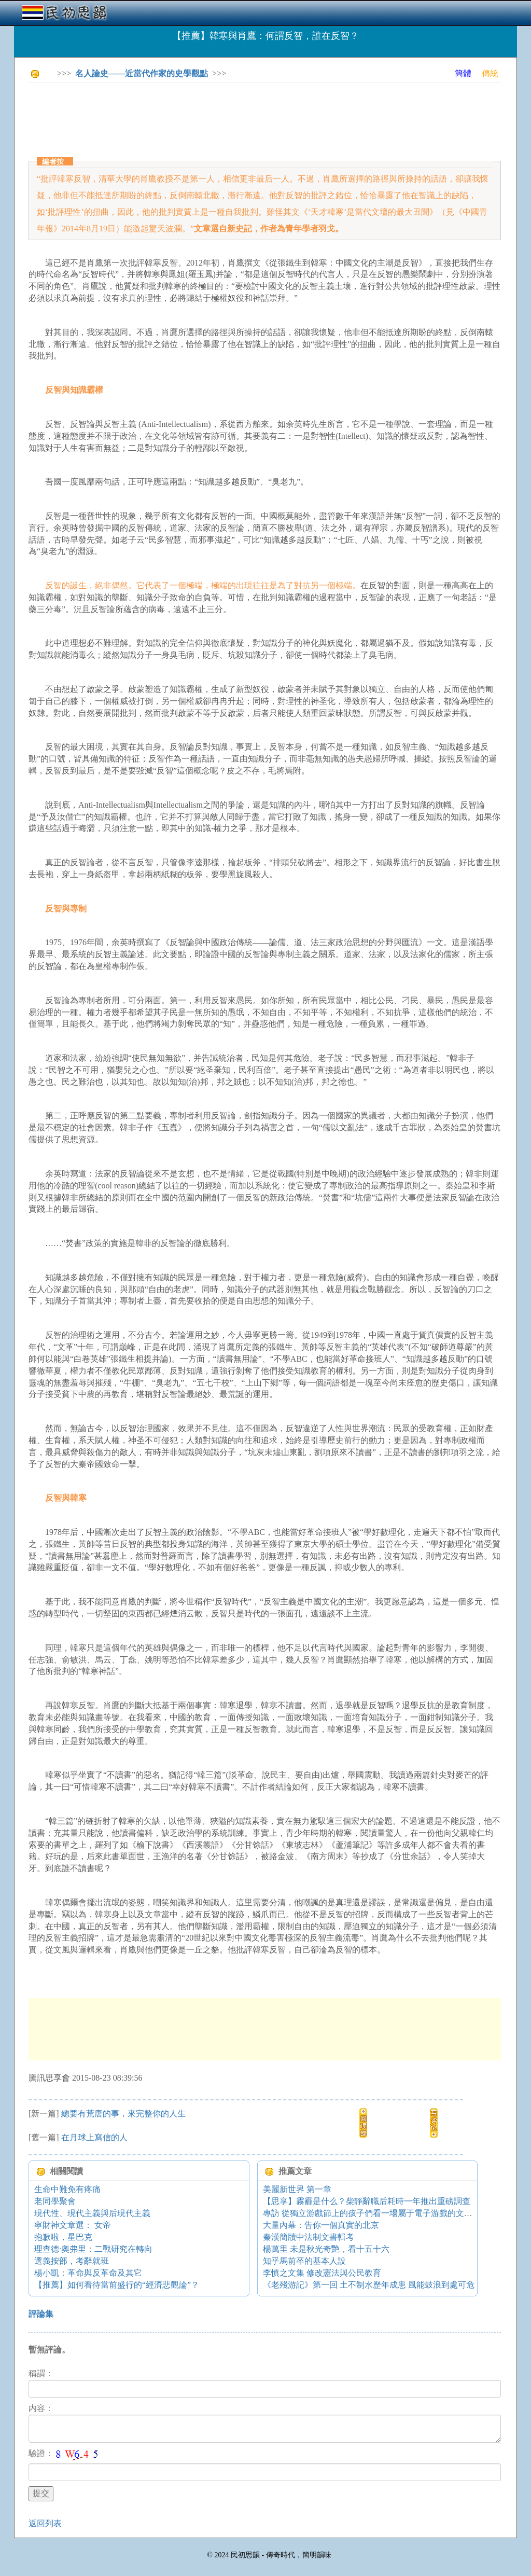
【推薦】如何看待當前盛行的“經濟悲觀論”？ (116, 2284)
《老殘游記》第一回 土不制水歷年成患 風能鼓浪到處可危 (368, 2284)
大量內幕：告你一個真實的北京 (321, 2225)
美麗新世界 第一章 (297, 2189)
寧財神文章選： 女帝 (72, 2225)
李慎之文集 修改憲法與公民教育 (322, 2272)
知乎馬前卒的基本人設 (304, 2260)
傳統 (490, 73)
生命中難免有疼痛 (67, 2189)
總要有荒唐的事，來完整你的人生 (123, 2113)
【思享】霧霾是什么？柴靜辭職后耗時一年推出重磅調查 (366, 2201)
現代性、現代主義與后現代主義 (92, 2213)
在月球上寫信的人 (94, 2137)
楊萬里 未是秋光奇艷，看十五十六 (326, 2249)
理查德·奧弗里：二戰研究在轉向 (93, 2249)
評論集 (41, 2313)
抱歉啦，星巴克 (63, 2237)
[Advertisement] (217, 114)
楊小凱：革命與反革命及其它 (88, 2272)
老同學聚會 (55, 2201)
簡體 (463, 73)
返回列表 (45, 2523)
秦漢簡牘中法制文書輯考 (308, 2237)
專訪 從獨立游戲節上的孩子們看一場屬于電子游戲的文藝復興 (376, 2213)
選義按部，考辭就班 (71, 2260)
